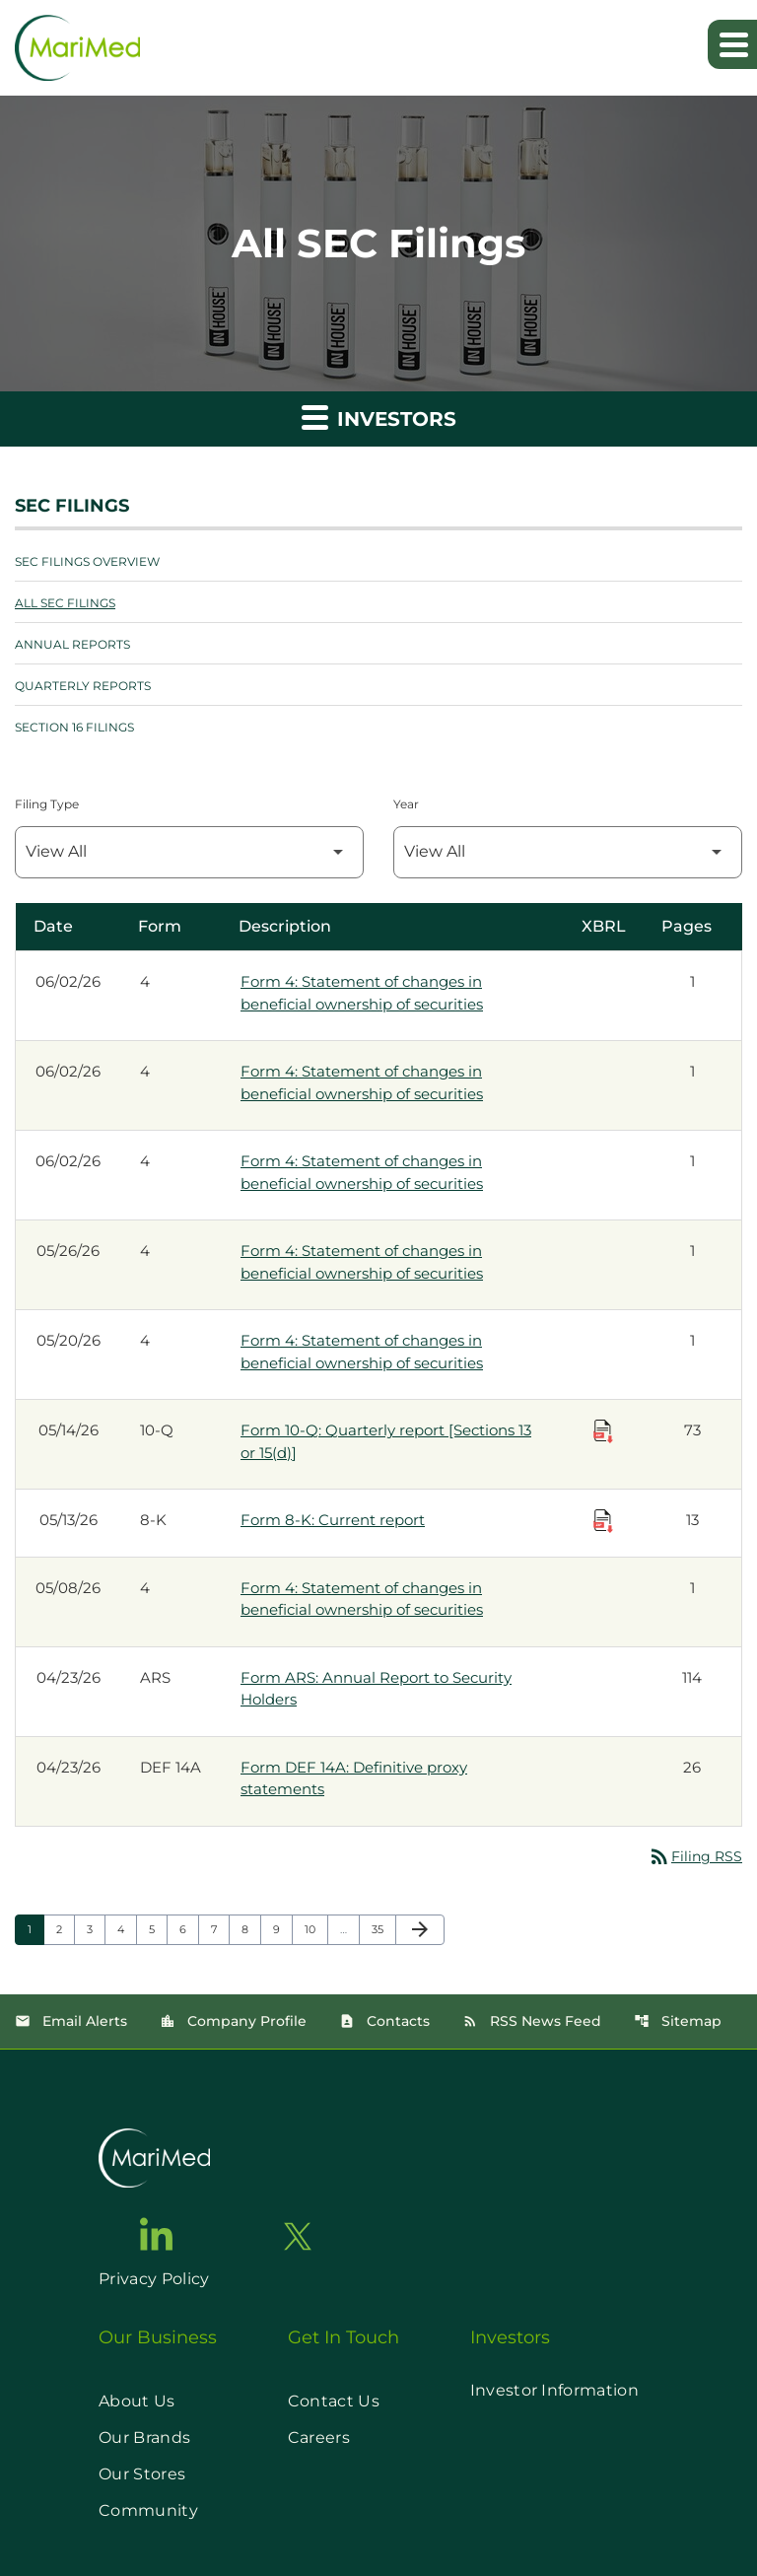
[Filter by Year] (567, 852)
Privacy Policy (154, 2278)
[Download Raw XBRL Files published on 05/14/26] (603, 1431)
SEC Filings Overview (87, 561)
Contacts (384, 2021)
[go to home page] (154, 2157)
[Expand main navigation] (732, 44)
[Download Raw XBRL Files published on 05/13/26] (603, 1521)
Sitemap (678, 2021)
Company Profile (233, 2021)
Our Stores (142, 2474)
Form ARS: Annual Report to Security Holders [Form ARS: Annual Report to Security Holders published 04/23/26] (376, 1688)
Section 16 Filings (74, 727)
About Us (137, 2401)
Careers (319, 2437)
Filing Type (47, 804)
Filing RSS (695, 1856)
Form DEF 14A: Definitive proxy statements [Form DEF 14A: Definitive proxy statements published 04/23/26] (354, 1778)
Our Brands (144, 2437)
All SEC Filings (65, 602)
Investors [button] (379, 416)
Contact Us (333, 2401)
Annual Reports (72, 644)
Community (148, 2510)
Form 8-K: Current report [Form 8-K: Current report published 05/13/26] (333, 1519)
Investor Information (554, 2390)
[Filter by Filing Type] (189, 852)
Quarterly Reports (83, 685)
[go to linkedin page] (156, 2234)
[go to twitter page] (297, 2236)
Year (406, 804)
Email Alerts (71, 2021)
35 (383, 1928)
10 (316, 1928)
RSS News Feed (531, 2021)
